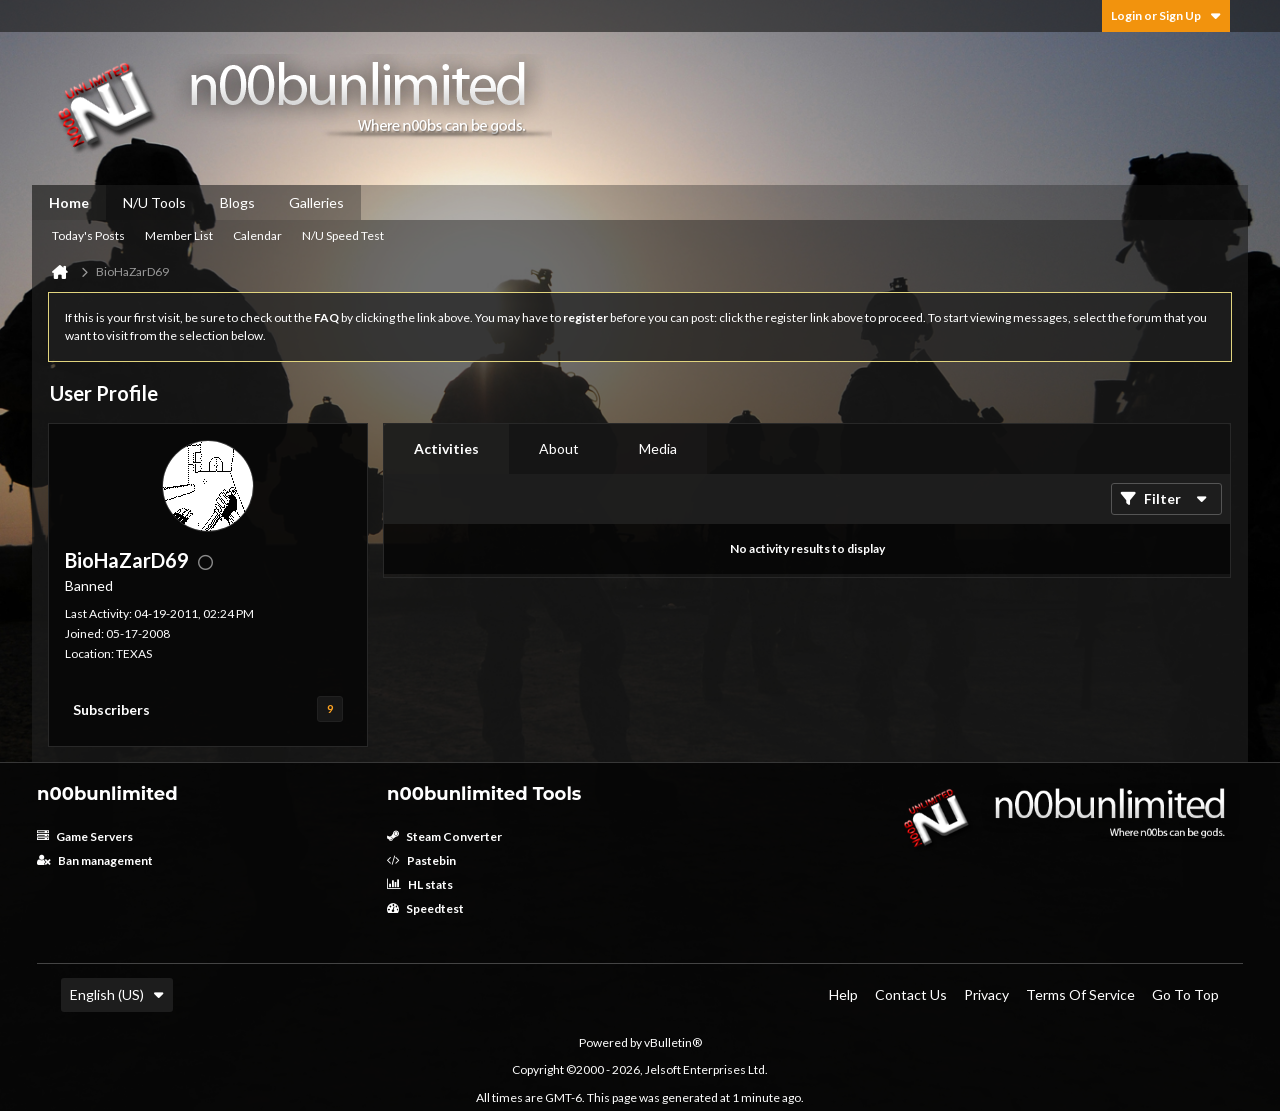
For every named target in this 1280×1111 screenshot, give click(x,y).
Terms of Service (1080, 994)
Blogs (237, 202)
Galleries (316, 202)
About (559, 448)
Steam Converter (444, 836)
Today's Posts (88, 235)
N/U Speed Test (343, 235)
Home (69, 202)
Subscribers (111, 709)
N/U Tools (154, 202)
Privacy (986, 994)
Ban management (95, 860)
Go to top (1185, 994)
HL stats (420, 884)
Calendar (257, 235)
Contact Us (911, 994)
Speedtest (425, 908)
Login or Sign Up (1166, 15)
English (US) (117, 994)
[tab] (446, 449)
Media (658, 448)
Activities (446, 448)
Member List (179, 235)
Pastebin (421, 860)
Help (843, 994)
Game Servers (85, 836)
